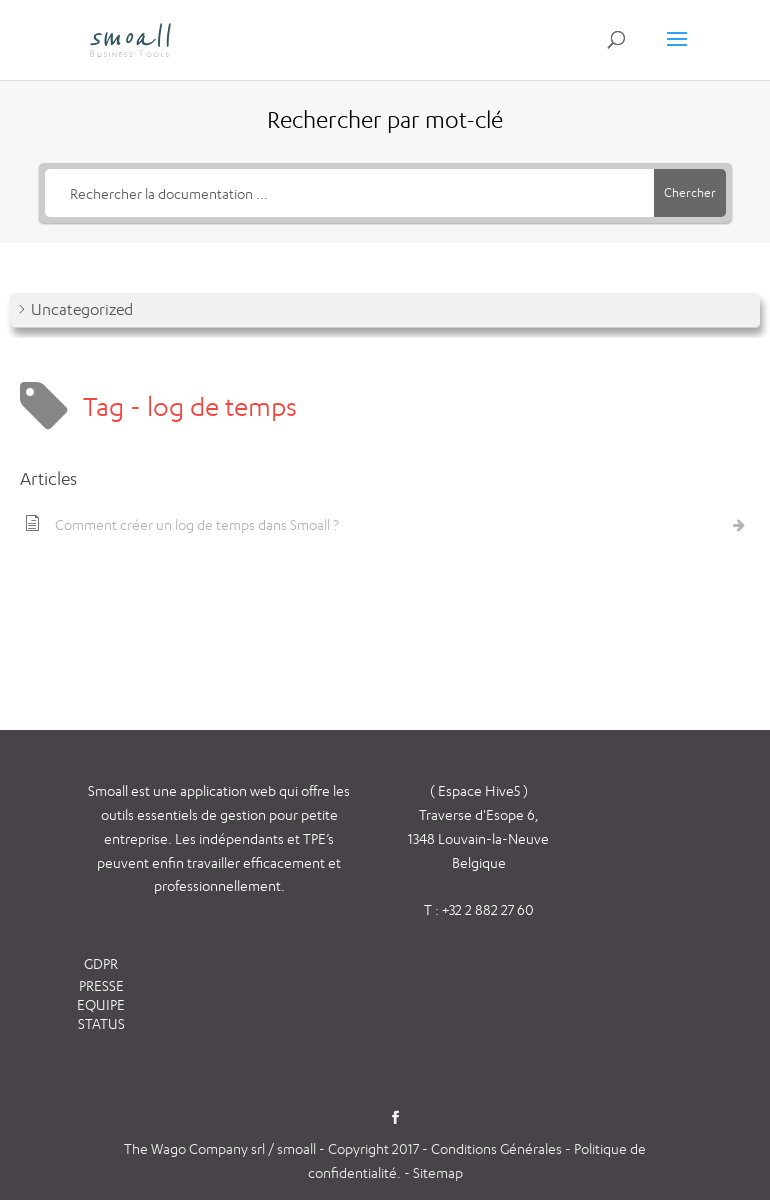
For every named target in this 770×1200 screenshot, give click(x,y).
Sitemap (438, 1172)
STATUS (101, 1023)
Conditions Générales (498, 1148)
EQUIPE (101, 1004)
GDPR (101, 963)
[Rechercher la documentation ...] (349, 193)
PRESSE (101, 985)
